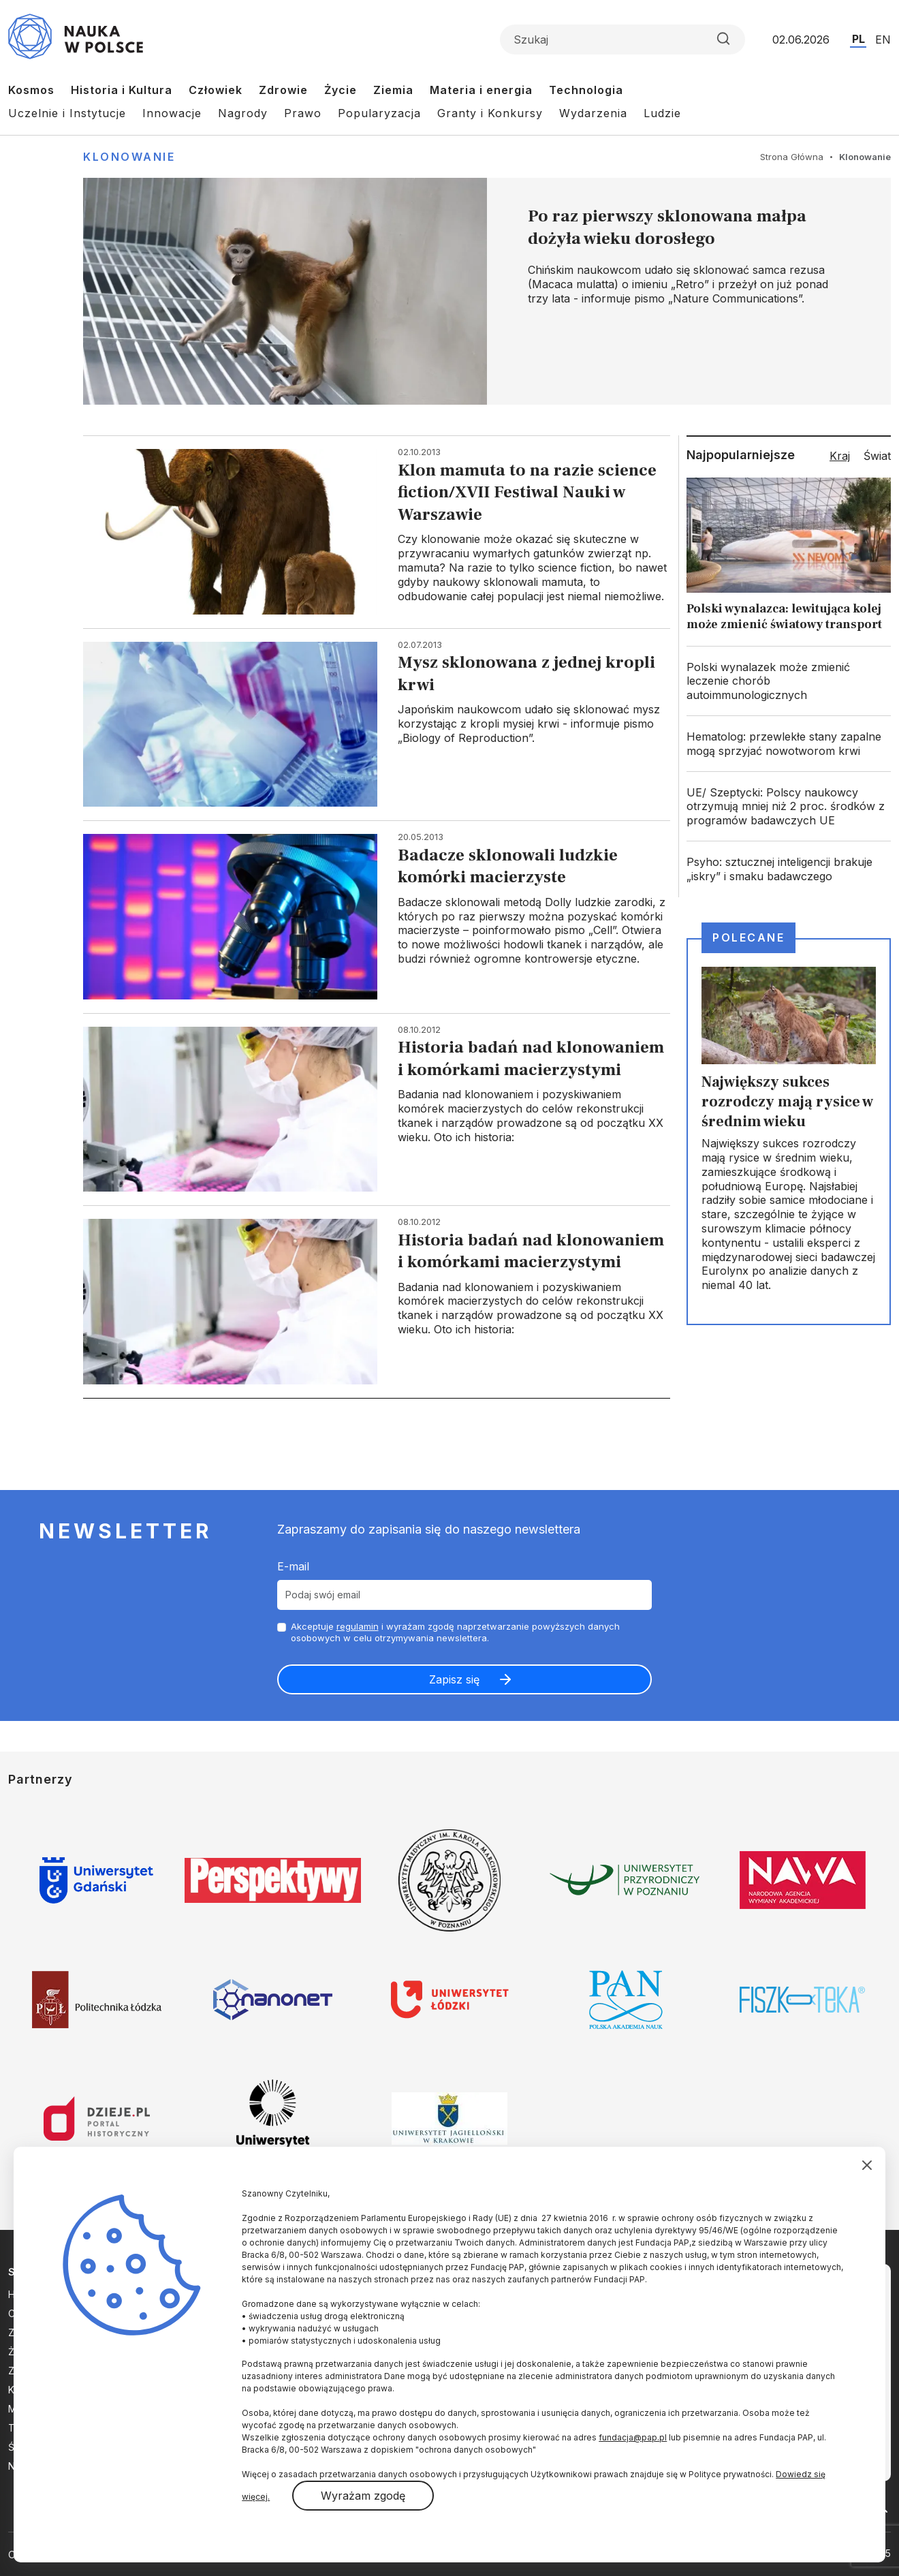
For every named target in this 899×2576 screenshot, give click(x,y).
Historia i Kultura (121, 90)
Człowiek (215, 90)
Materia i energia (481, 90)
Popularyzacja (379, 113)
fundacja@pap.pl (633, 2437)
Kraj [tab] (840, 456)
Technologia (586, 90)
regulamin (357, 1626)
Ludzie (662, 113)
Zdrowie (283, 90)
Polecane (748, 937)
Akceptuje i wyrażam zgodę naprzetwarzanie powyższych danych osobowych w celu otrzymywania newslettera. (455, 1632)
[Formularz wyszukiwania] (622, 40)
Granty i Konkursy (490, 113)
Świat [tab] (877, 456)
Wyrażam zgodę (363, 2495)
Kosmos (31, 90)
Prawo (302, 113)
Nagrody (243, 113)
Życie (340, 90)
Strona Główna (791, 156)
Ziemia (393, 90)
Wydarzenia (593, 113)
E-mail (293, 1566)
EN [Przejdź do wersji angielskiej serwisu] (883, 39)
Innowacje (172, 113)
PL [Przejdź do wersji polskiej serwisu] (858, 39)
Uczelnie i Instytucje (67, 113)
